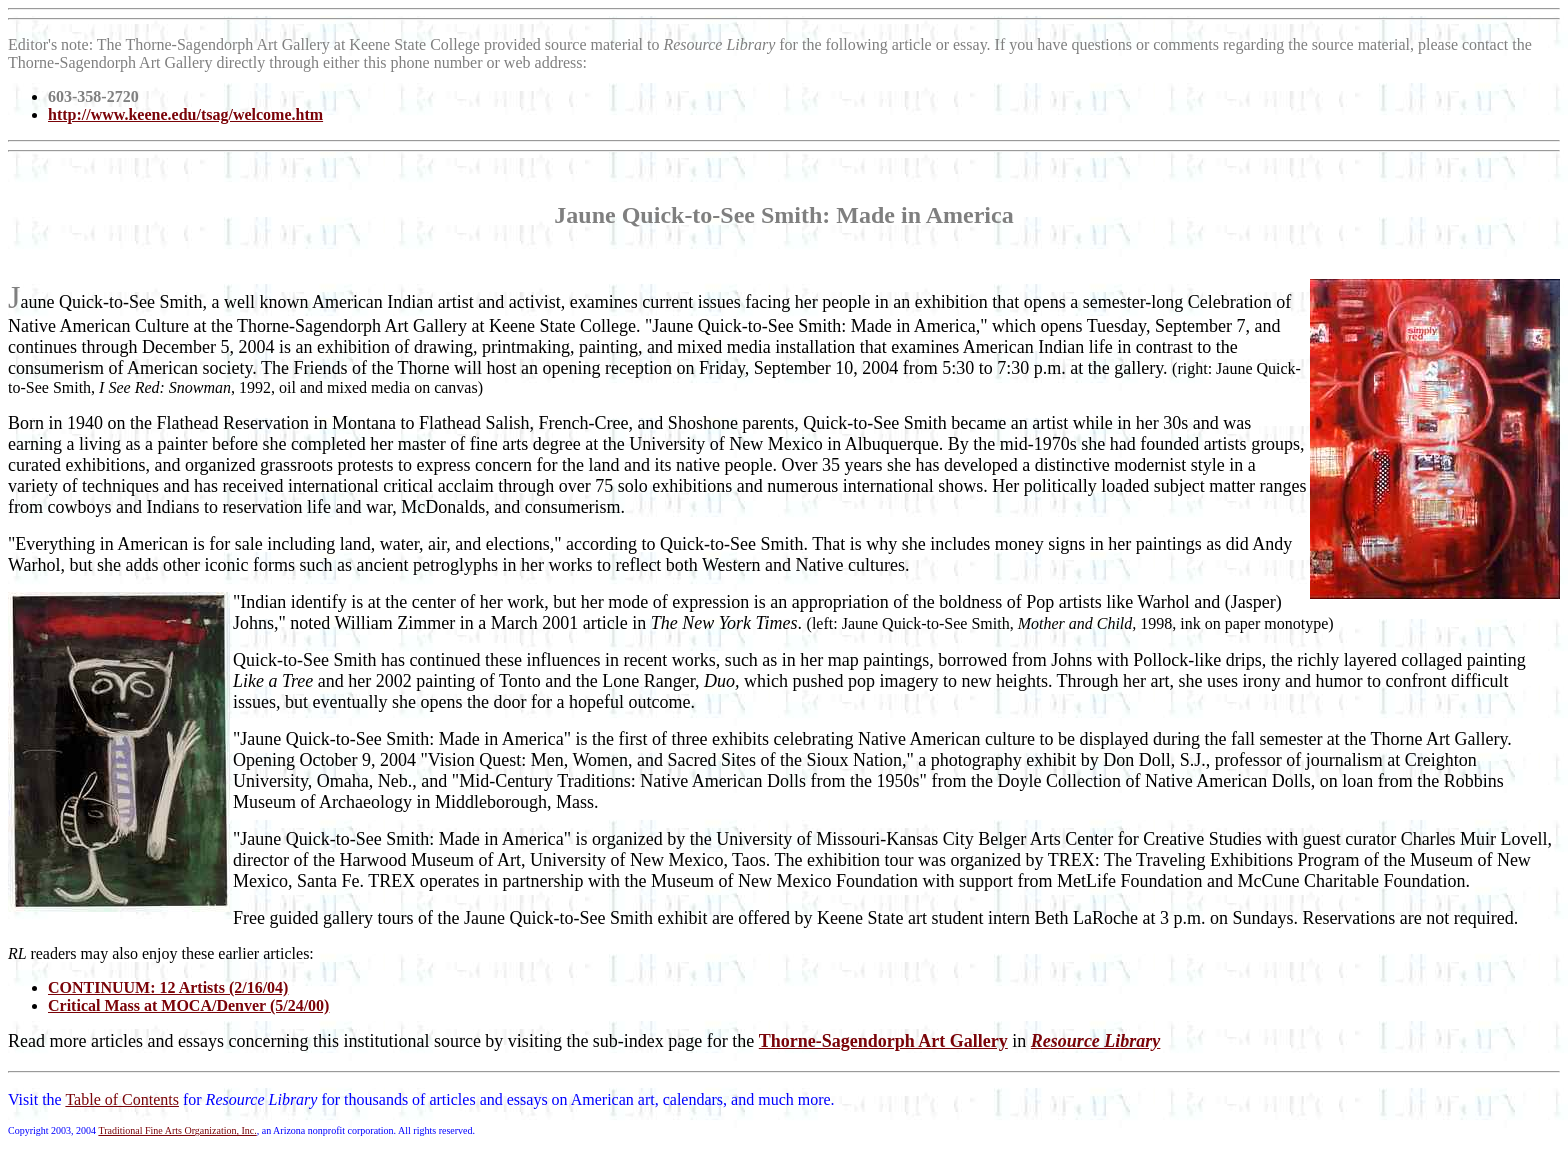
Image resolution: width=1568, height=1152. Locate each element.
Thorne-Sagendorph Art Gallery (883, 1041)
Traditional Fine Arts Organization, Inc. (177, 1130)
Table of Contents (122, 1099)
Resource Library (1096, 1041)
